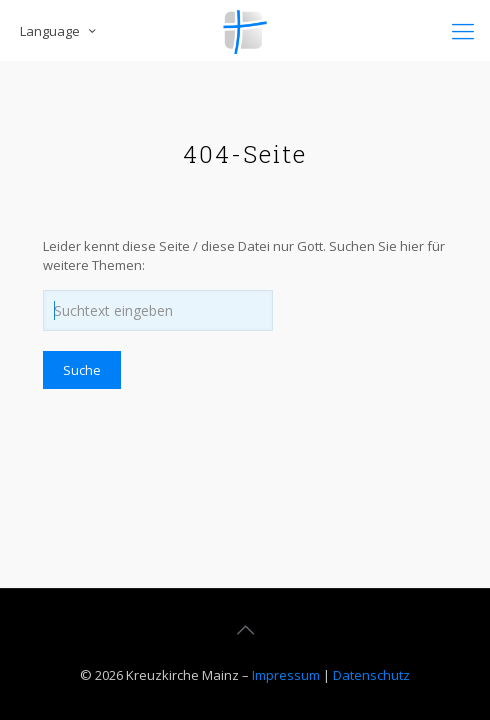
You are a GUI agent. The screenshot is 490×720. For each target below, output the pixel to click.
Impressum (286, 675)
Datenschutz (371, 675)
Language (59, 30)
